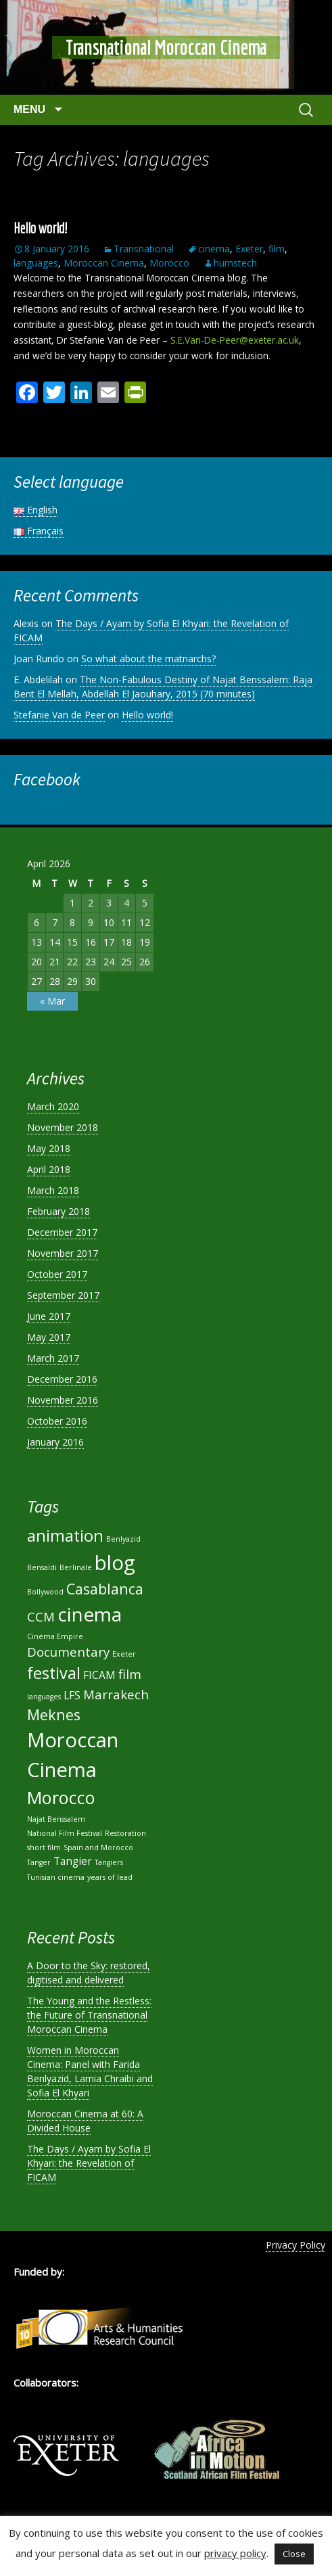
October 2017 (57, 1274)
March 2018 (53, 1190)
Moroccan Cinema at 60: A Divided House (85, 2120)
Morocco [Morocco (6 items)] (61, 1797)
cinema (214, 248)
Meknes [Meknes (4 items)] (53, 1714)
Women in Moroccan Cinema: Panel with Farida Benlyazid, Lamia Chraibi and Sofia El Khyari (90, 2071)
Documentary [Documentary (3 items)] (68, 1651)
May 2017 (48, 1337)
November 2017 (62, 1253)
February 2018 (58, 1211)
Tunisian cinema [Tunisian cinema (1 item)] (56, 1877)
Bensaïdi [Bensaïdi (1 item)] (42, 1567)
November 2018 (62, 1127)
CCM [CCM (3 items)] (41, 1616)
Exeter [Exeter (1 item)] (124, 1654)
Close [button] (294, 2554)
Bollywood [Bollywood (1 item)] (45, 1591)
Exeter (249, 248)
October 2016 (57, 1420)
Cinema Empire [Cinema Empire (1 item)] (55, 1636)
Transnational (144, 248)
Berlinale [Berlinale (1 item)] (76, 1567)
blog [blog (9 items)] (115, 1562)
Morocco (169, 262)
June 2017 (48, 1316)
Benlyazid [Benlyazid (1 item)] (123, 1539)
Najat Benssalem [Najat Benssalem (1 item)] (56, 1819)
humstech (235, 262)
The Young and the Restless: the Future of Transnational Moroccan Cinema (89, 2015)
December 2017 (62, 1232)
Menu (31, 109)
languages (36, 262)
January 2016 (55, 1441)
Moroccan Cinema (104, 262)
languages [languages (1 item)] (44, 1696)
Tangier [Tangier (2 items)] (72, 1861)
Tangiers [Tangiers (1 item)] (109, 1862)
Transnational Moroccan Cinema (166, 47)
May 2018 (48, 1148)
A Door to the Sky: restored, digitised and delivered (88, 1972)
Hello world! (40, 227)
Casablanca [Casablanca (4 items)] (104, 1588)
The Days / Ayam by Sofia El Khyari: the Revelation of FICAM (89, 2163)
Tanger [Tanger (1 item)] (39, 1862)
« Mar (52, 1000)
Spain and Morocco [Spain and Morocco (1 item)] (98, 1847)
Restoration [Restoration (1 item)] (125, 1833)
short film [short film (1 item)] (44, 1847)
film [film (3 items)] (129, 1673)
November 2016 (62, 1400)
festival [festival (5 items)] (53, 1673)
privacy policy (235, 2553)
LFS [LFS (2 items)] (72, 1695)
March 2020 (53, 1106)
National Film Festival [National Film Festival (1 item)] (64, 1833)
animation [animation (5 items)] (65, 1535)
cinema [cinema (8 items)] (89, 1614)
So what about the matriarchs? (148, 658)
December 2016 (62, 1379)
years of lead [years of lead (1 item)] (110, 1877)
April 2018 (48, 1169)
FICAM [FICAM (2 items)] (99, 1675)
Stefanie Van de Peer (59, 714)
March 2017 (53, 1358)
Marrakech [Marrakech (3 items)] (116, 1694)
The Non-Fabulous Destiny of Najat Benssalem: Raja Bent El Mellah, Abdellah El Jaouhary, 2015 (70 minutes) (163, 686)
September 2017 (63, 1295)
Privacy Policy (295, 2244)
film (276, 248)
